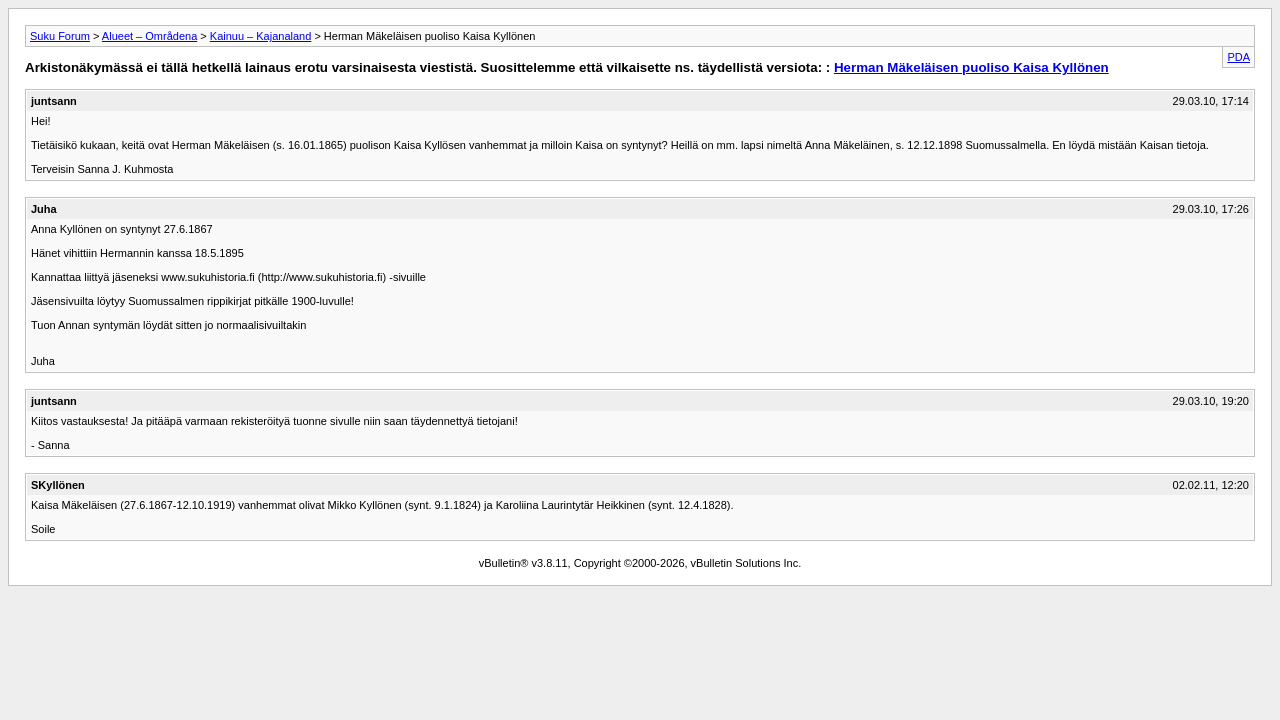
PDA (1238, 57)
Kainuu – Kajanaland (261, 36)
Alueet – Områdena (149, 36)
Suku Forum (60, 36)
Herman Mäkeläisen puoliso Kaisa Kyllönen (971, 67)
